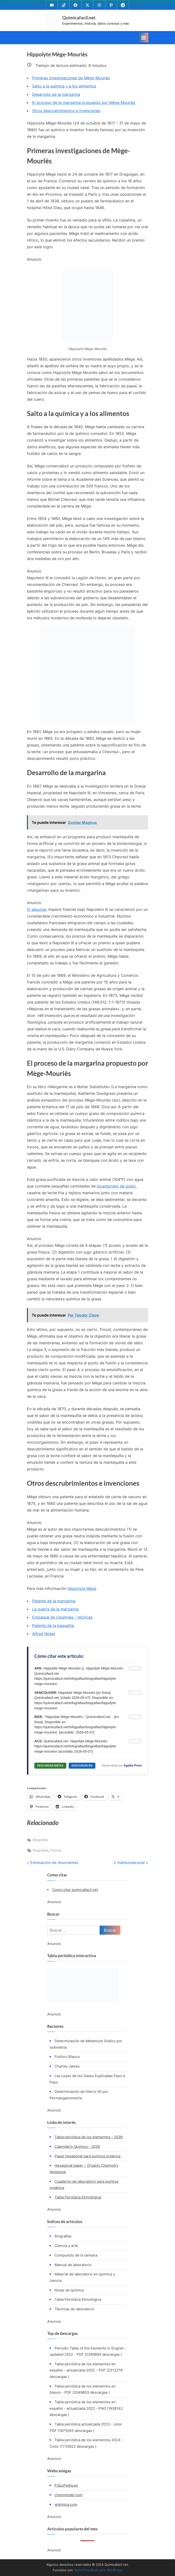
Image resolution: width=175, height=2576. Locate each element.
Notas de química (69, 2290)
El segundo (37, 909)
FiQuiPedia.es (66, 2485)
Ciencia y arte (66, 2245)
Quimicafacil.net (78, 17)
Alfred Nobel (43, 1633)
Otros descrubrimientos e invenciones (66, 110)
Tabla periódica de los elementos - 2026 (89, 2137)
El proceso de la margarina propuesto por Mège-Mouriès (83, 102)
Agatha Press (133, 1765)
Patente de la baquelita (53, 1625)
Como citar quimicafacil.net (75, 1889)
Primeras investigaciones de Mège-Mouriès (71, 78)
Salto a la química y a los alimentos (64, 86)
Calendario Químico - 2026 (77, 2146)
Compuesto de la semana (76, 2255)
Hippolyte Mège (81, 1588)
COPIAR (135, 1668)
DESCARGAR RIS (82, 1765)
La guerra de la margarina (55, 1609)
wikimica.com (66, 2504)
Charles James (67, 2066)
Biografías (63, 2236)
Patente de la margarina (53, 1601)
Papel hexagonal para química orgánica (87, 2156)
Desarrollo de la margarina (56, 94)
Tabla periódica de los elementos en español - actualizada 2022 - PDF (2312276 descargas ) (86, 2370)
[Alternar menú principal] (143, 37)
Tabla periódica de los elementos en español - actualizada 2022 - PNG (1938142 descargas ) (86, 2408)
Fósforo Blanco (67, 2056)
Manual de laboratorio (73, 2265)
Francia (56, 1850)
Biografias (40, 1840)
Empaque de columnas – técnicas (62, 1617)
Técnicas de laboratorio (74, 2309)
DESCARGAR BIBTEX (50, 1765)
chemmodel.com (68, 2495)
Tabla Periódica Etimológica (78, 2197)
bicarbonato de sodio (116, 1186)
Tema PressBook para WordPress (98, 2570)
